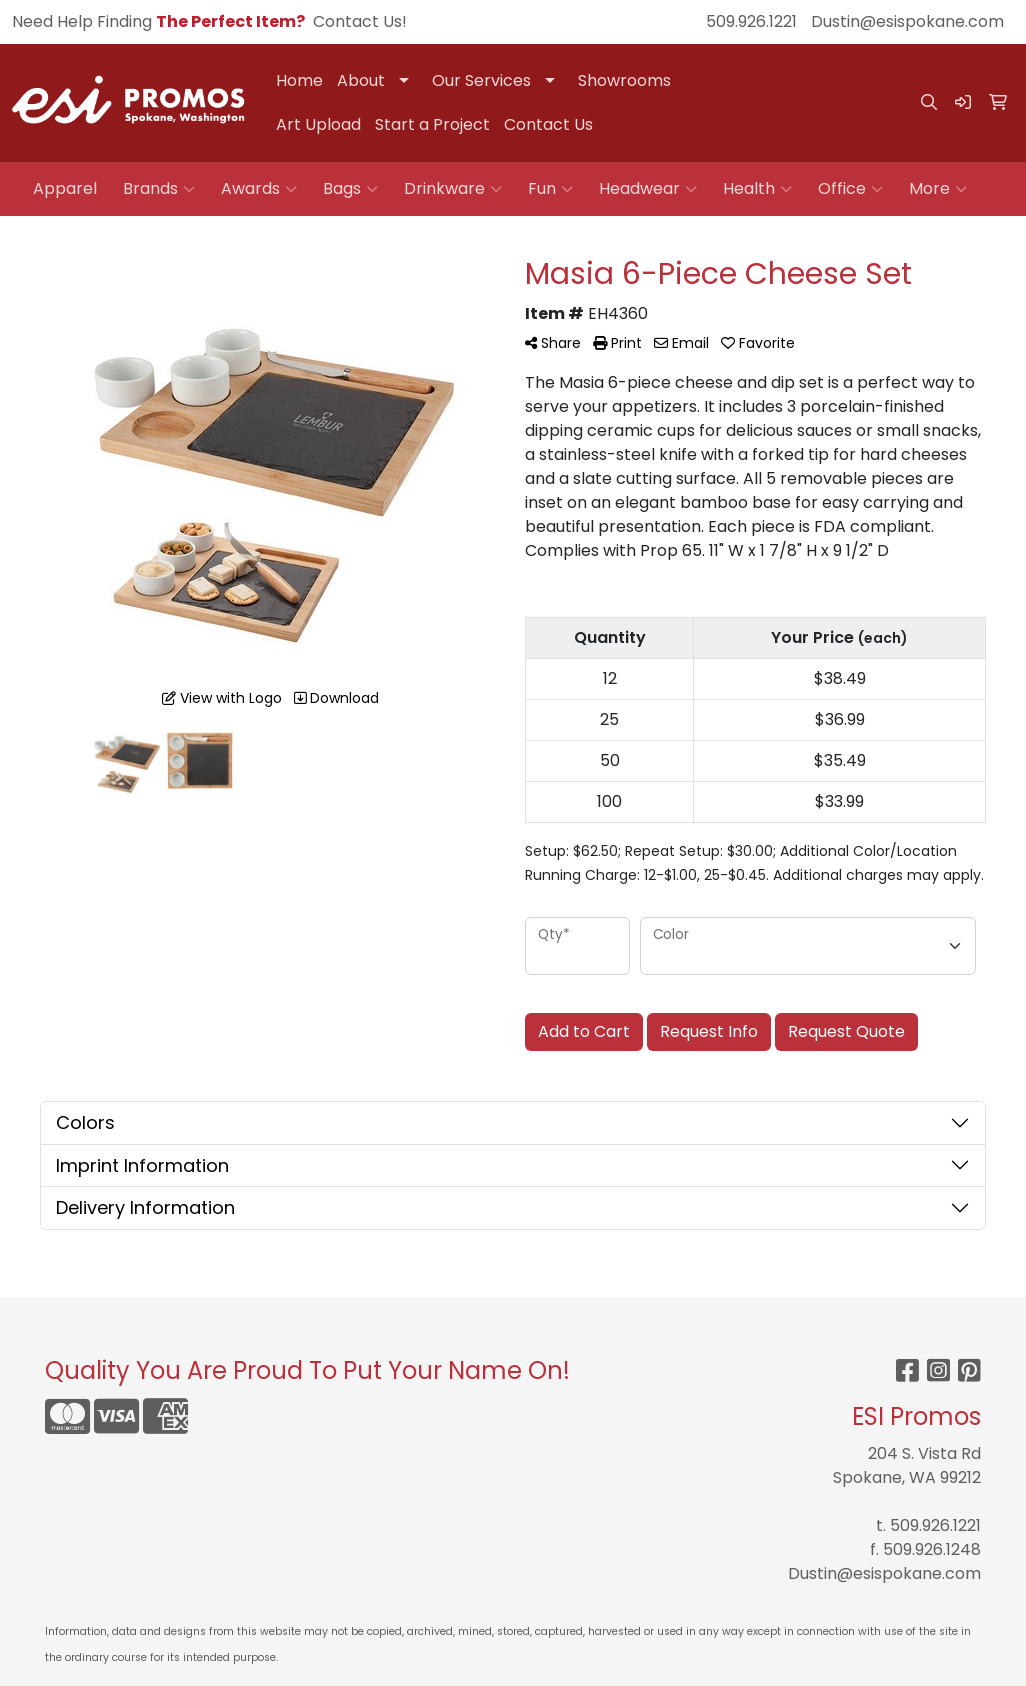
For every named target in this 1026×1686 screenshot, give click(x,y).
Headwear (648, 189)
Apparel (65, 188)
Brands (159, 189)
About (361, 80)
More (938, 189)
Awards (259, 189)
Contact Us (548, 124)
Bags (350, 189)
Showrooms (624, 80)
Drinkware (453, 189)
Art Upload (318, 124)
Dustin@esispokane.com (907, 21)
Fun (550, 189)
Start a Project (432, 124)
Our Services (481, 80)
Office (850, 189)
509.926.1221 (751, 21)
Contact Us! (360, 21)
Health (757, 189)
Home (299, 80)
